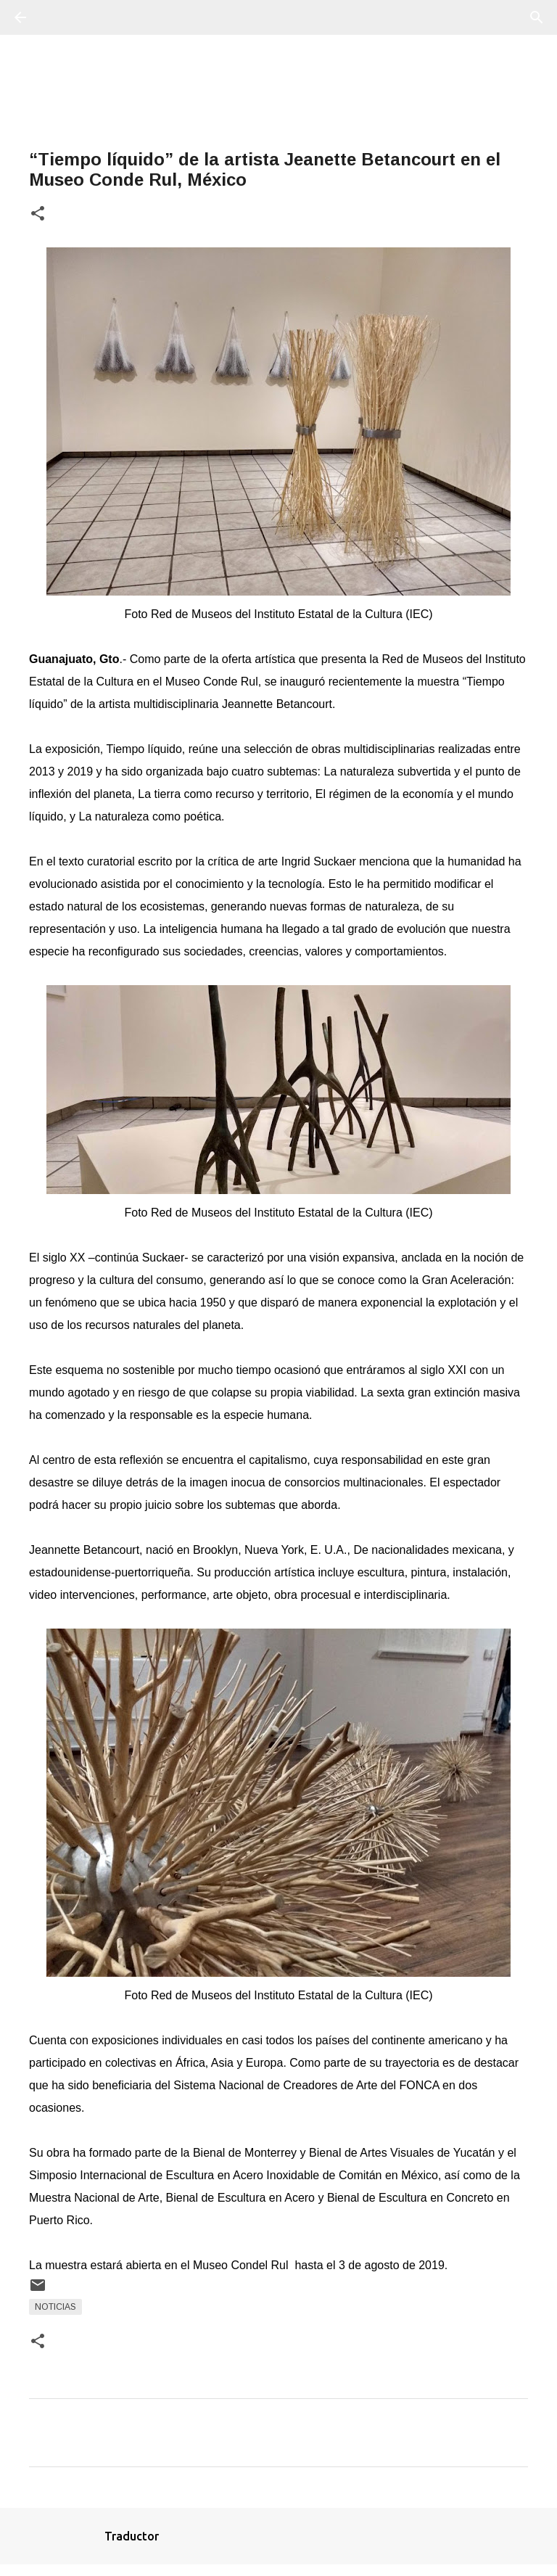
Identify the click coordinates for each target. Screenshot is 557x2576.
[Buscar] (61, 17)
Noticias (55, 2307)
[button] (37, 214)
